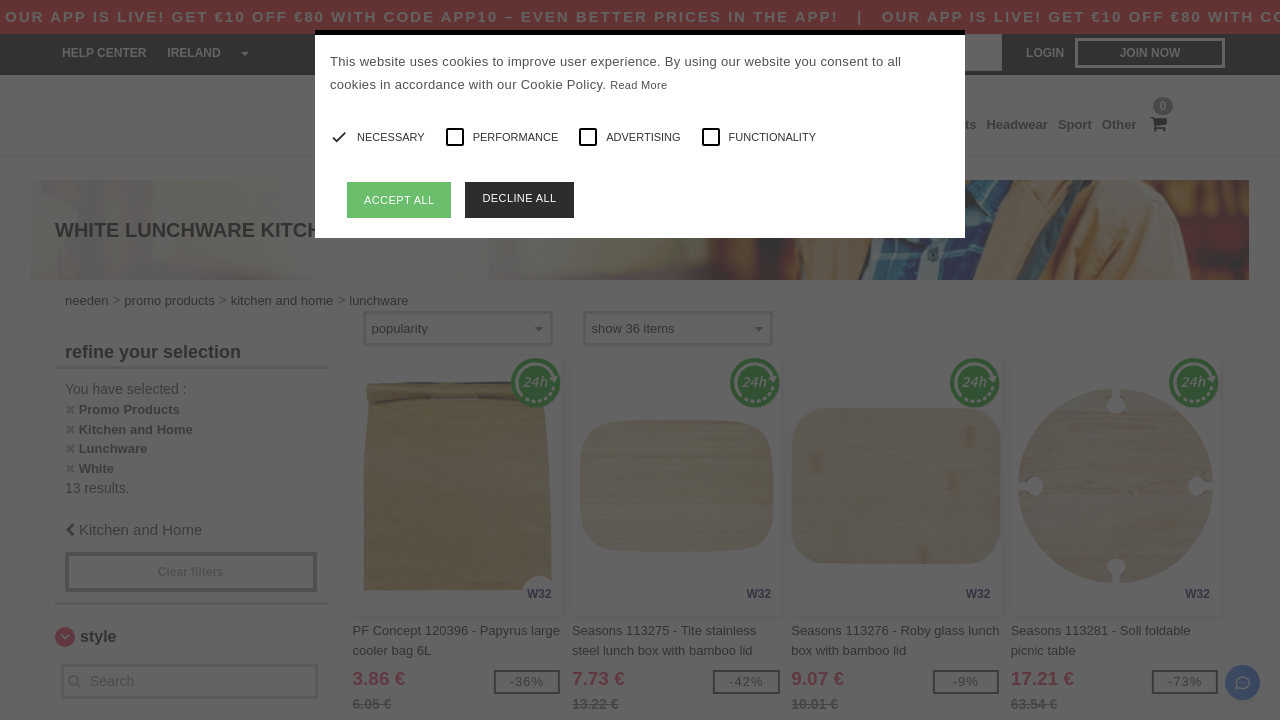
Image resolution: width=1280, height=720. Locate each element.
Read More (638, 85)
